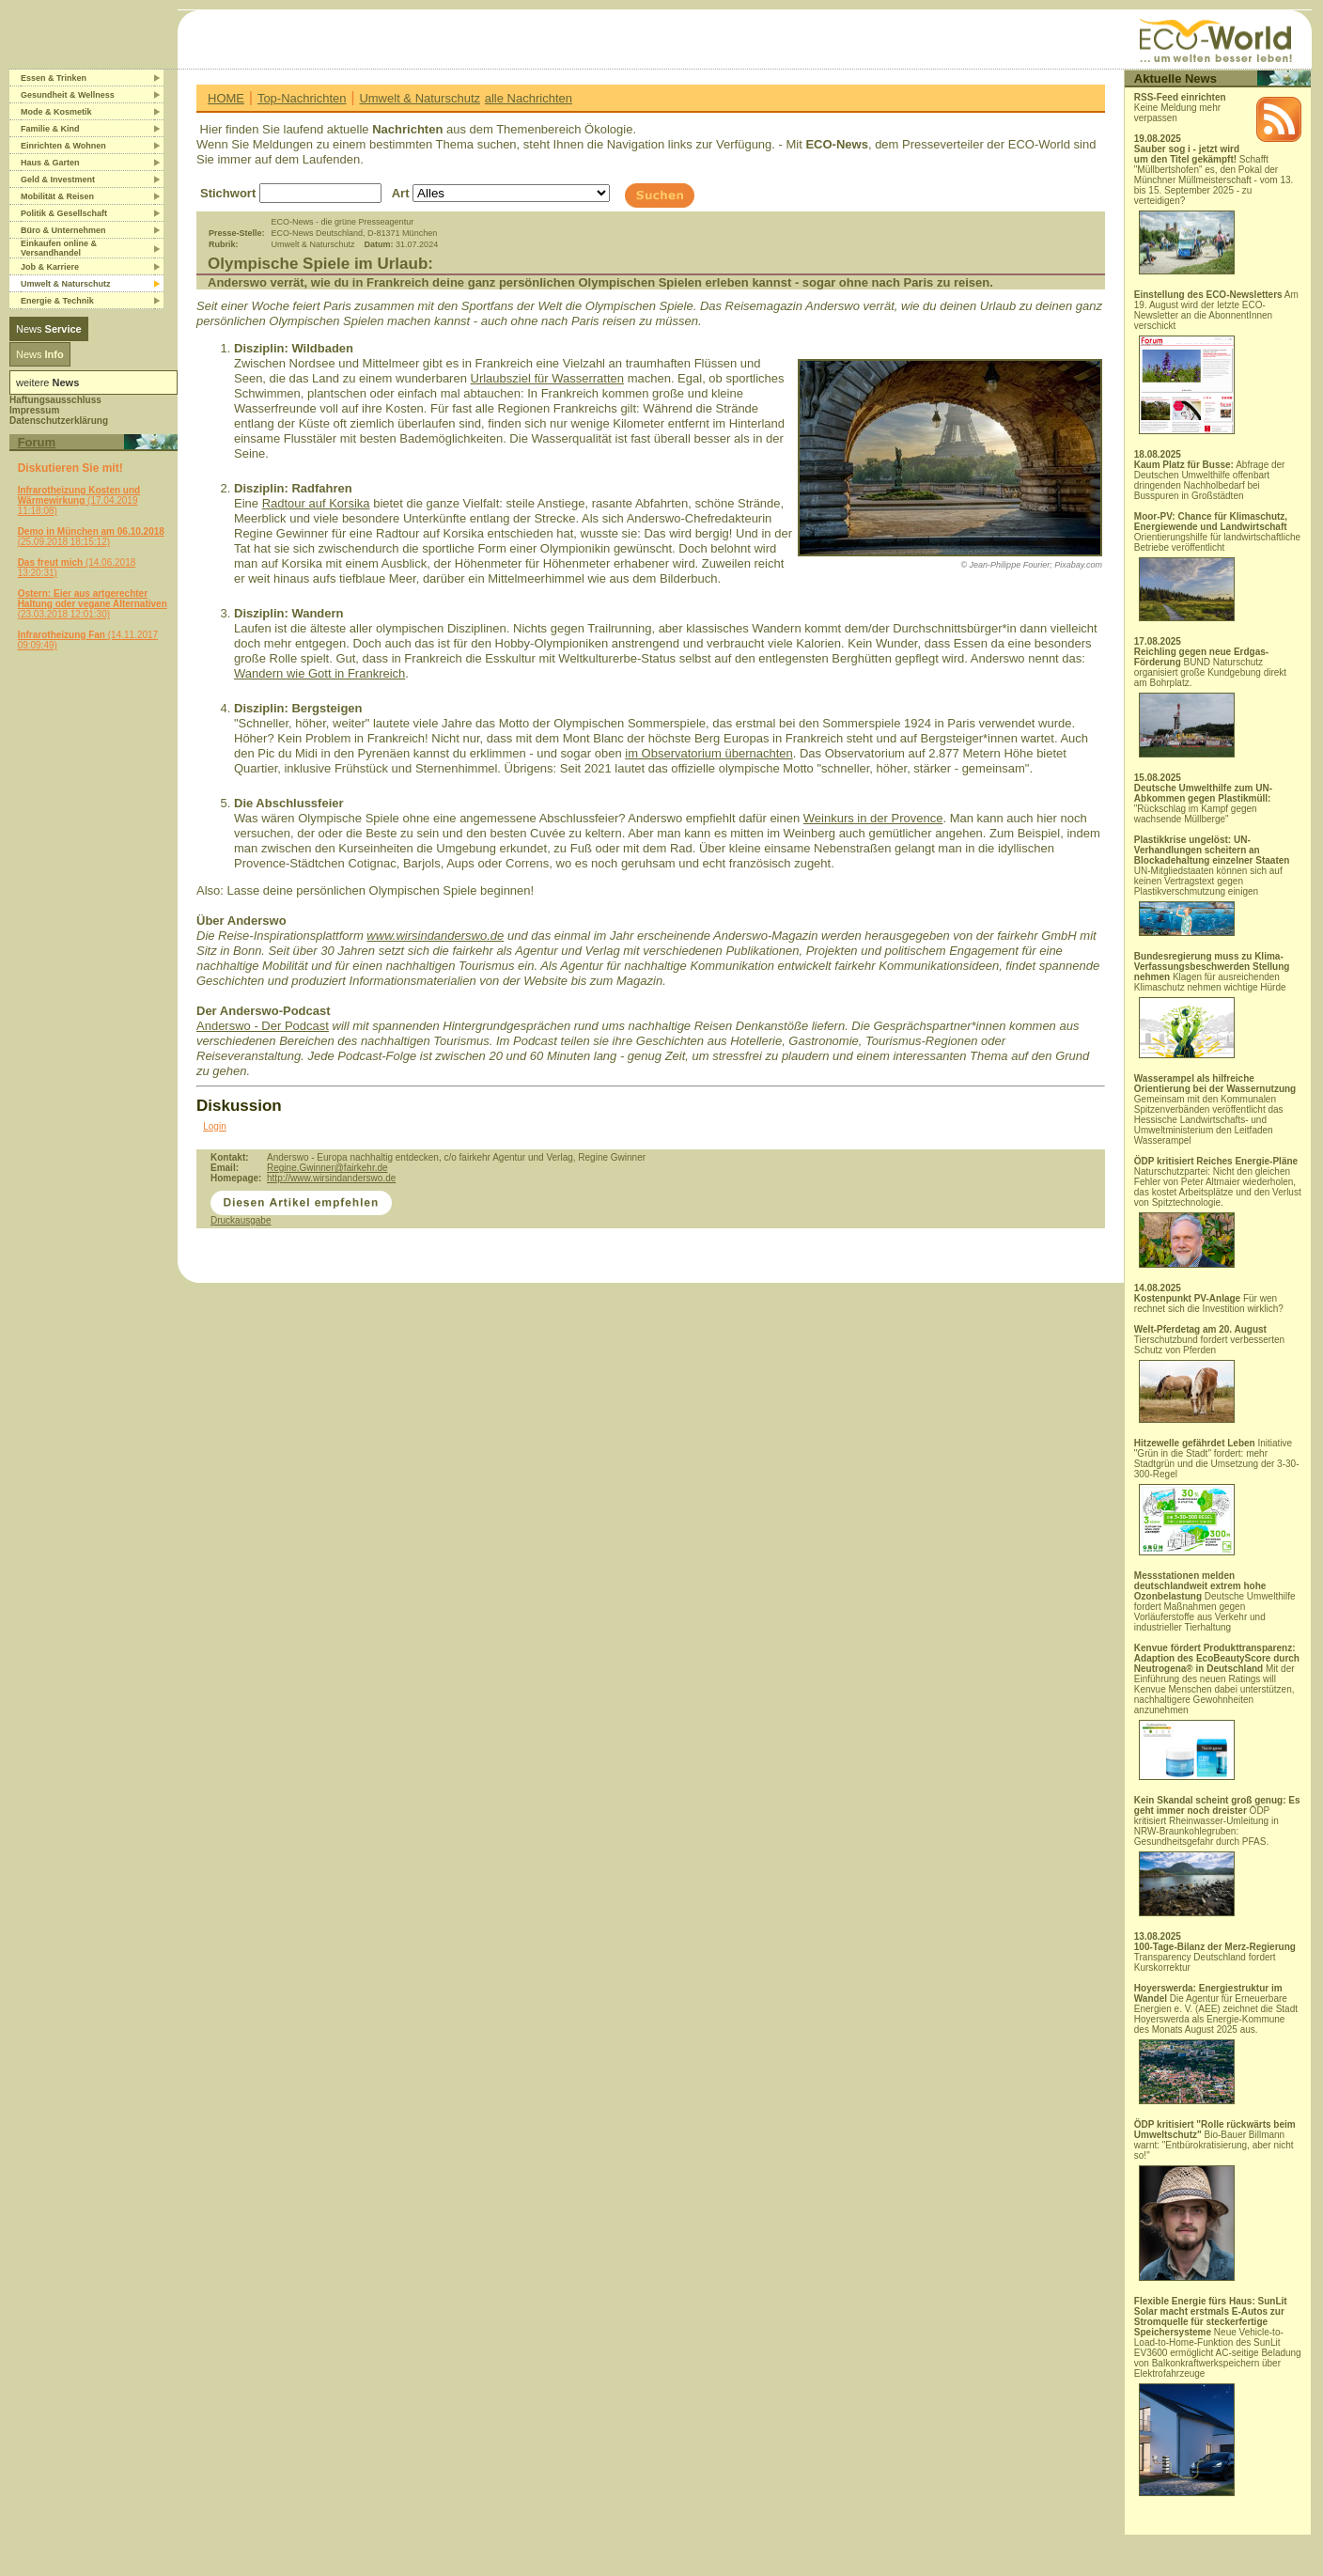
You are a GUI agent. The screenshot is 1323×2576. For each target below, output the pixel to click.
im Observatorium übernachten (708, 753)
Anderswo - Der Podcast (262, 1026)
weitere (47, 382)
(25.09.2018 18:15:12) (91, 536)
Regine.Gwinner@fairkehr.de (327, 1168)
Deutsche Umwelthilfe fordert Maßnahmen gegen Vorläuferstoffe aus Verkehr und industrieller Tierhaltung (1215, 1601)
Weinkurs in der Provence (873, 818)
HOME (226, 98)
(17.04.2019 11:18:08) (79, 500)
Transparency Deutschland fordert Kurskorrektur (1215, 1957)
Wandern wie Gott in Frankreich (319, 673)
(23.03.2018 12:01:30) (92, 603)
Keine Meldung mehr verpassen (1180, 107)
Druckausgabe (240, 1220)
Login (214, 1126)
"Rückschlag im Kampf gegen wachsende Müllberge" (1203, 803)
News (49, 329)
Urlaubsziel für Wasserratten (548, 378)
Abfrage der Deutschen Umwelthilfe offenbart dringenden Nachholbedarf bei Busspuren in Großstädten (1209, 480)
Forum (36, 442)
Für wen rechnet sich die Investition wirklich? (1209, 1303)
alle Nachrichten (528, 98)
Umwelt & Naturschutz (419, 98)
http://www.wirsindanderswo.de (331, 1178)
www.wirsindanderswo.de (435, 936)
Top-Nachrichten (302, 98)
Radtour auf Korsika (316, 503)
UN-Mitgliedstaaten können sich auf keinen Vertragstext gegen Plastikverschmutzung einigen (1212, 885)
